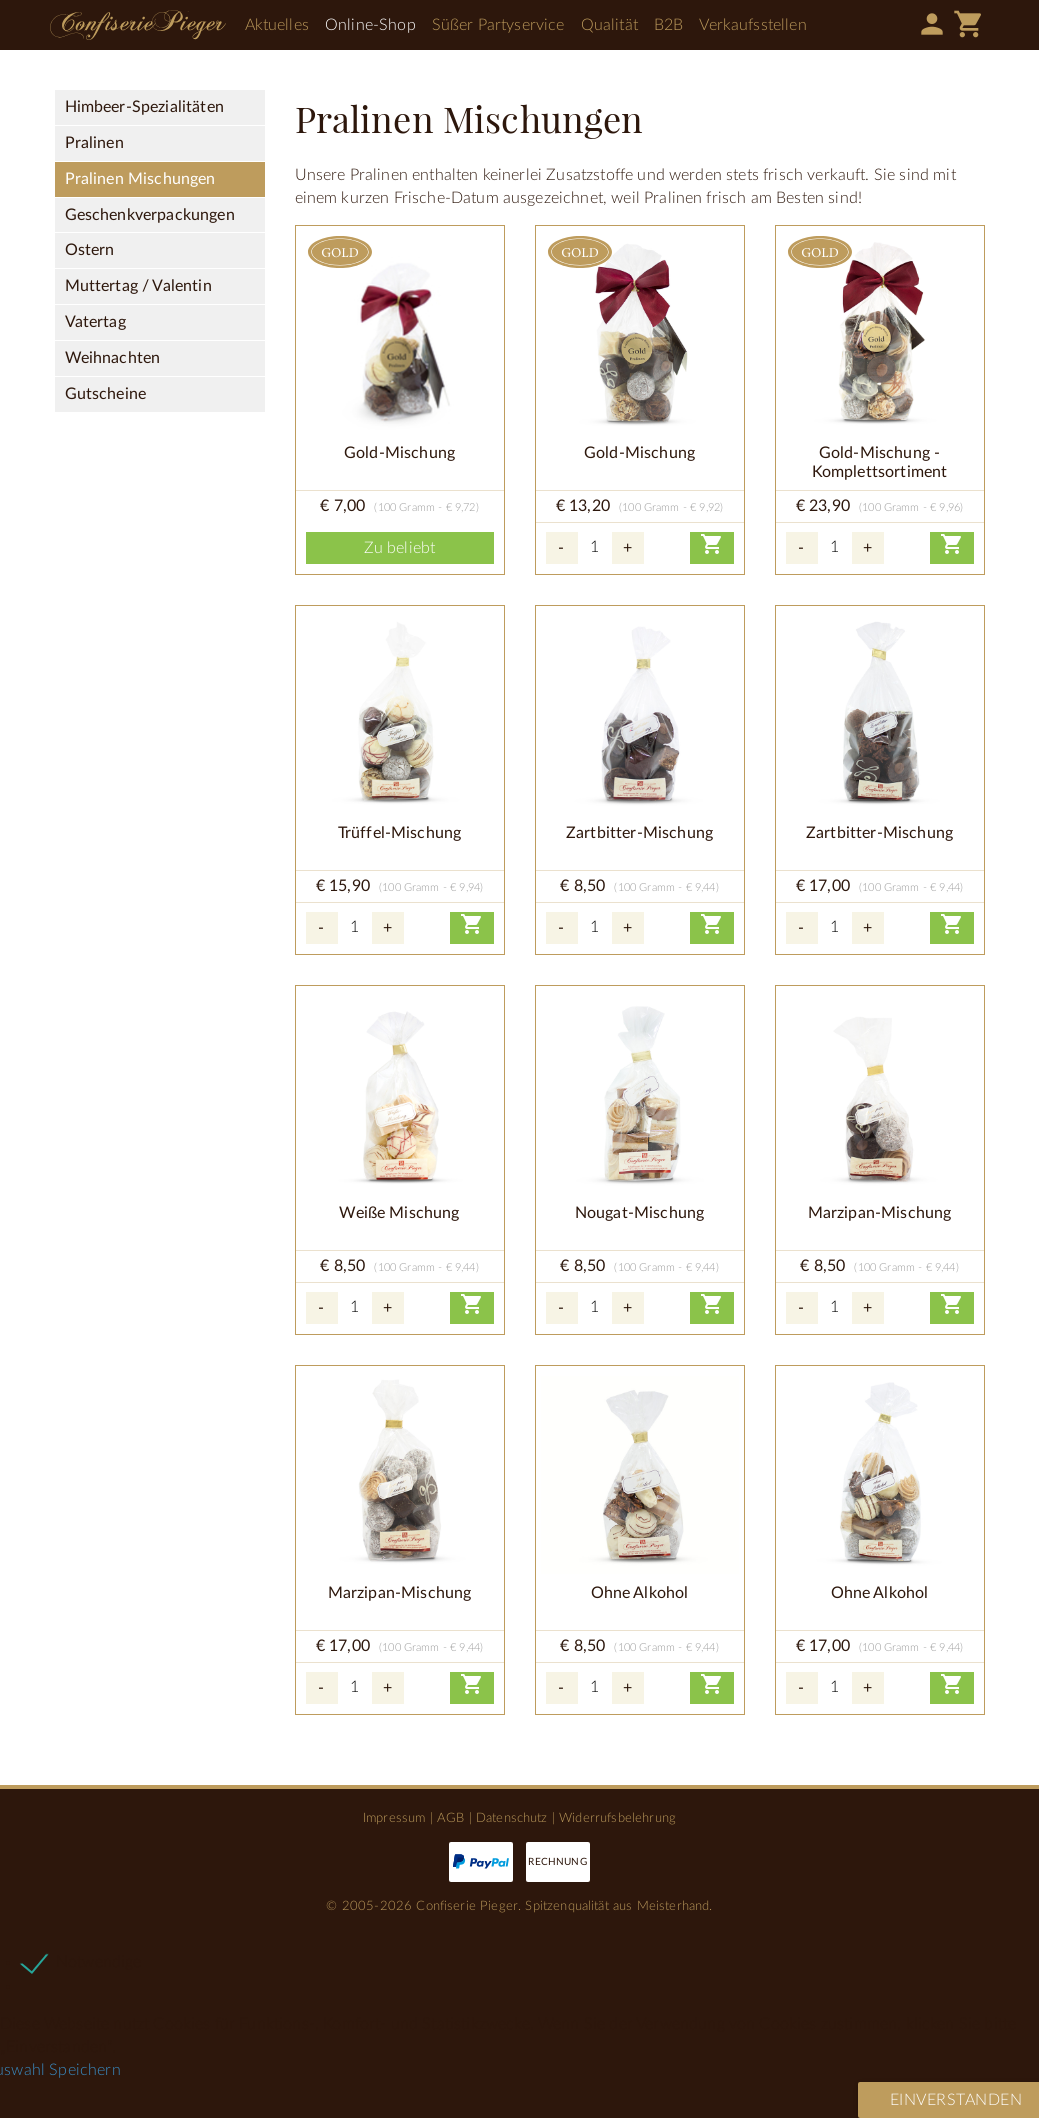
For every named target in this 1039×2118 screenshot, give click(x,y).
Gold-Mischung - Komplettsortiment (880, 462)
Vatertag (95, 322)
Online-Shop (370, 25)
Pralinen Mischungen (140, 179)
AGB (450, 1818)
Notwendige (99, 1962)
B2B (668, 25)
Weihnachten (113, 358)
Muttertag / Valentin (138, 286)
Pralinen (94, 143)
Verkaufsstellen (752, 25)
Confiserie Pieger (138, 25)
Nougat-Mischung (639, 1213)
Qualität (609, 25)
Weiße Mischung (399, 1213)
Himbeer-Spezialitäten (144, 107)
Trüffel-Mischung (400, 833)
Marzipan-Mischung (880, 1213)
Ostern (90, 250)
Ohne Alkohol (640, 1593)
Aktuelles (277, 25)
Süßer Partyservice (498, 25)
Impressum (394, 1818)
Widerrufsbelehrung (617, 1818)
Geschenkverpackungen (150, 215)
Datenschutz (512, 1818)
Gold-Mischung (399, 453)
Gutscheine (106, 394)
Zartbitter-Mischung (639, 833)
